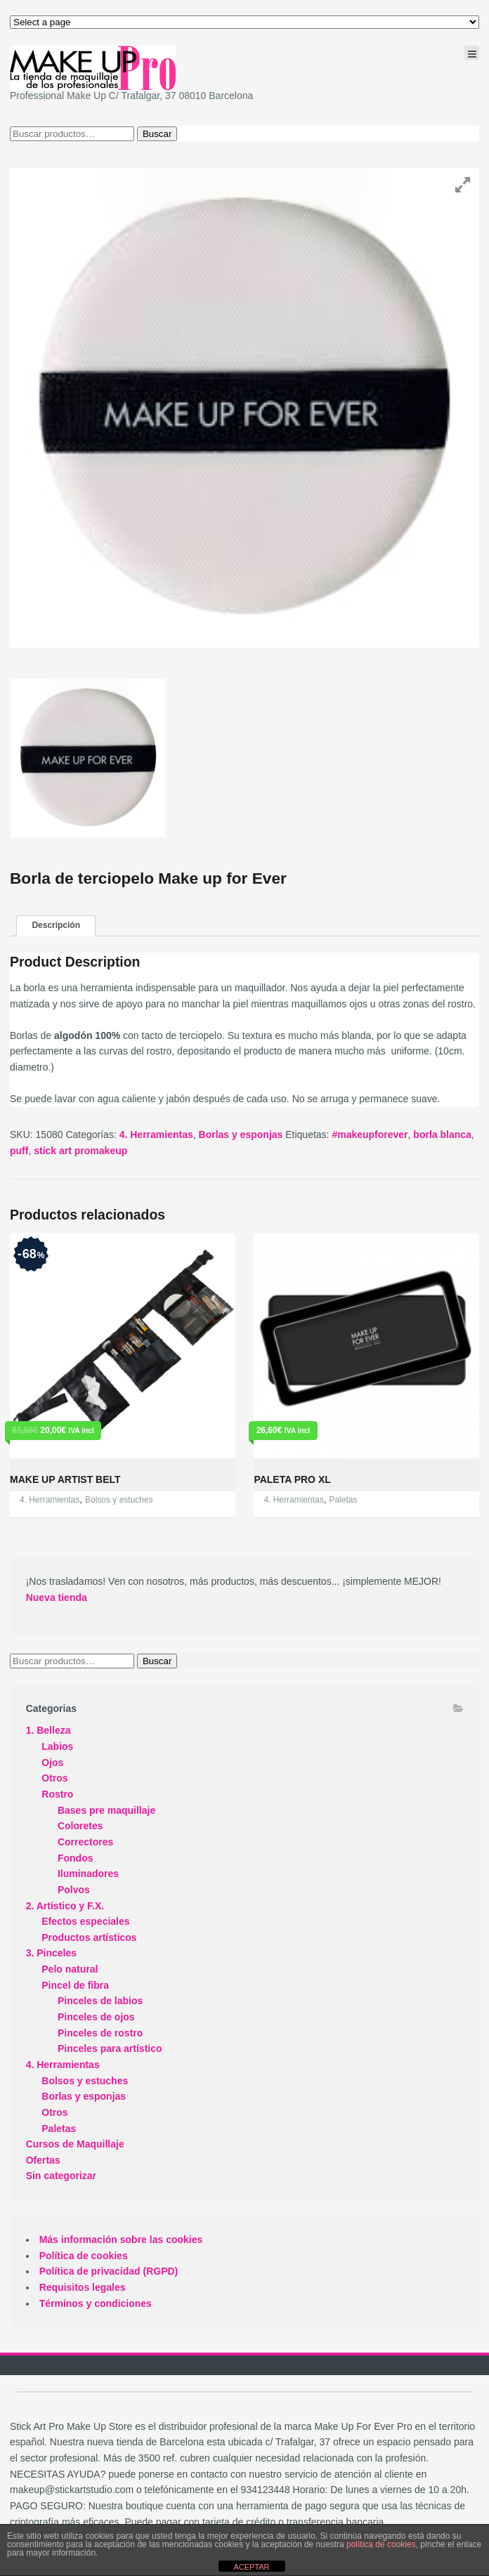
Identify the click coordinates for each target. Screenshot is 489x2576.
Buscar (157, 134)
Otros (54, 1778)
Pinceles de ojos (96, 2016)
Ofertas (43, 2160)
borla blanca (442, 1134)
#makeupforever (370, 1134)
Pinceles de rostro (100, 2033)
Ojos (52, 1762)
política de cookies (381, 2544)
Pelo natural (69, 1969)
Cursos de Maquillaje (75, 2144)
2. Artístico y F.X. (65, 1905)
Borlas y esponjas (241, 1134)
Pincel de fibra (75, 1985)
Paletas (343, 1500)
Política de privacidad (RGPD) (108, 2271)
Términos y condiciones (95, 2303)
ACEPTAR (251, 2567)
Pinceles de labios (100, 2000)
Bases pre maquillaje (106, 1810)
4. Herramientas (156, 1134)
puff (19, 1150)
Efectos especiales (85, 1921)
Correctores (85, 1842)
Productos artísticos (88, 1937)
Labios (57, 1746)
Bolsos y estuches (119, 1500)
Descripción (56, 925)
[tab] (56, 926)
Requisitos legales (82, 2287)
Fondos (75, 1858)
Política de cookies (83, 2255)
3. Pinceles (51, 1953)
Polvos (74, 1889)
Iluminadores (88, 1873)
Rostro (57, 1794)
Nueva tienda (56, 1597)
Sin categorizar (61, 2175)
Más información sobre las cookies (121, 2239)
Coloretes (80, 1825)
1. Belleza (48, 1730)
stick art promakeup (80, 1150)
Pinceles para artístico (110, 2048)
